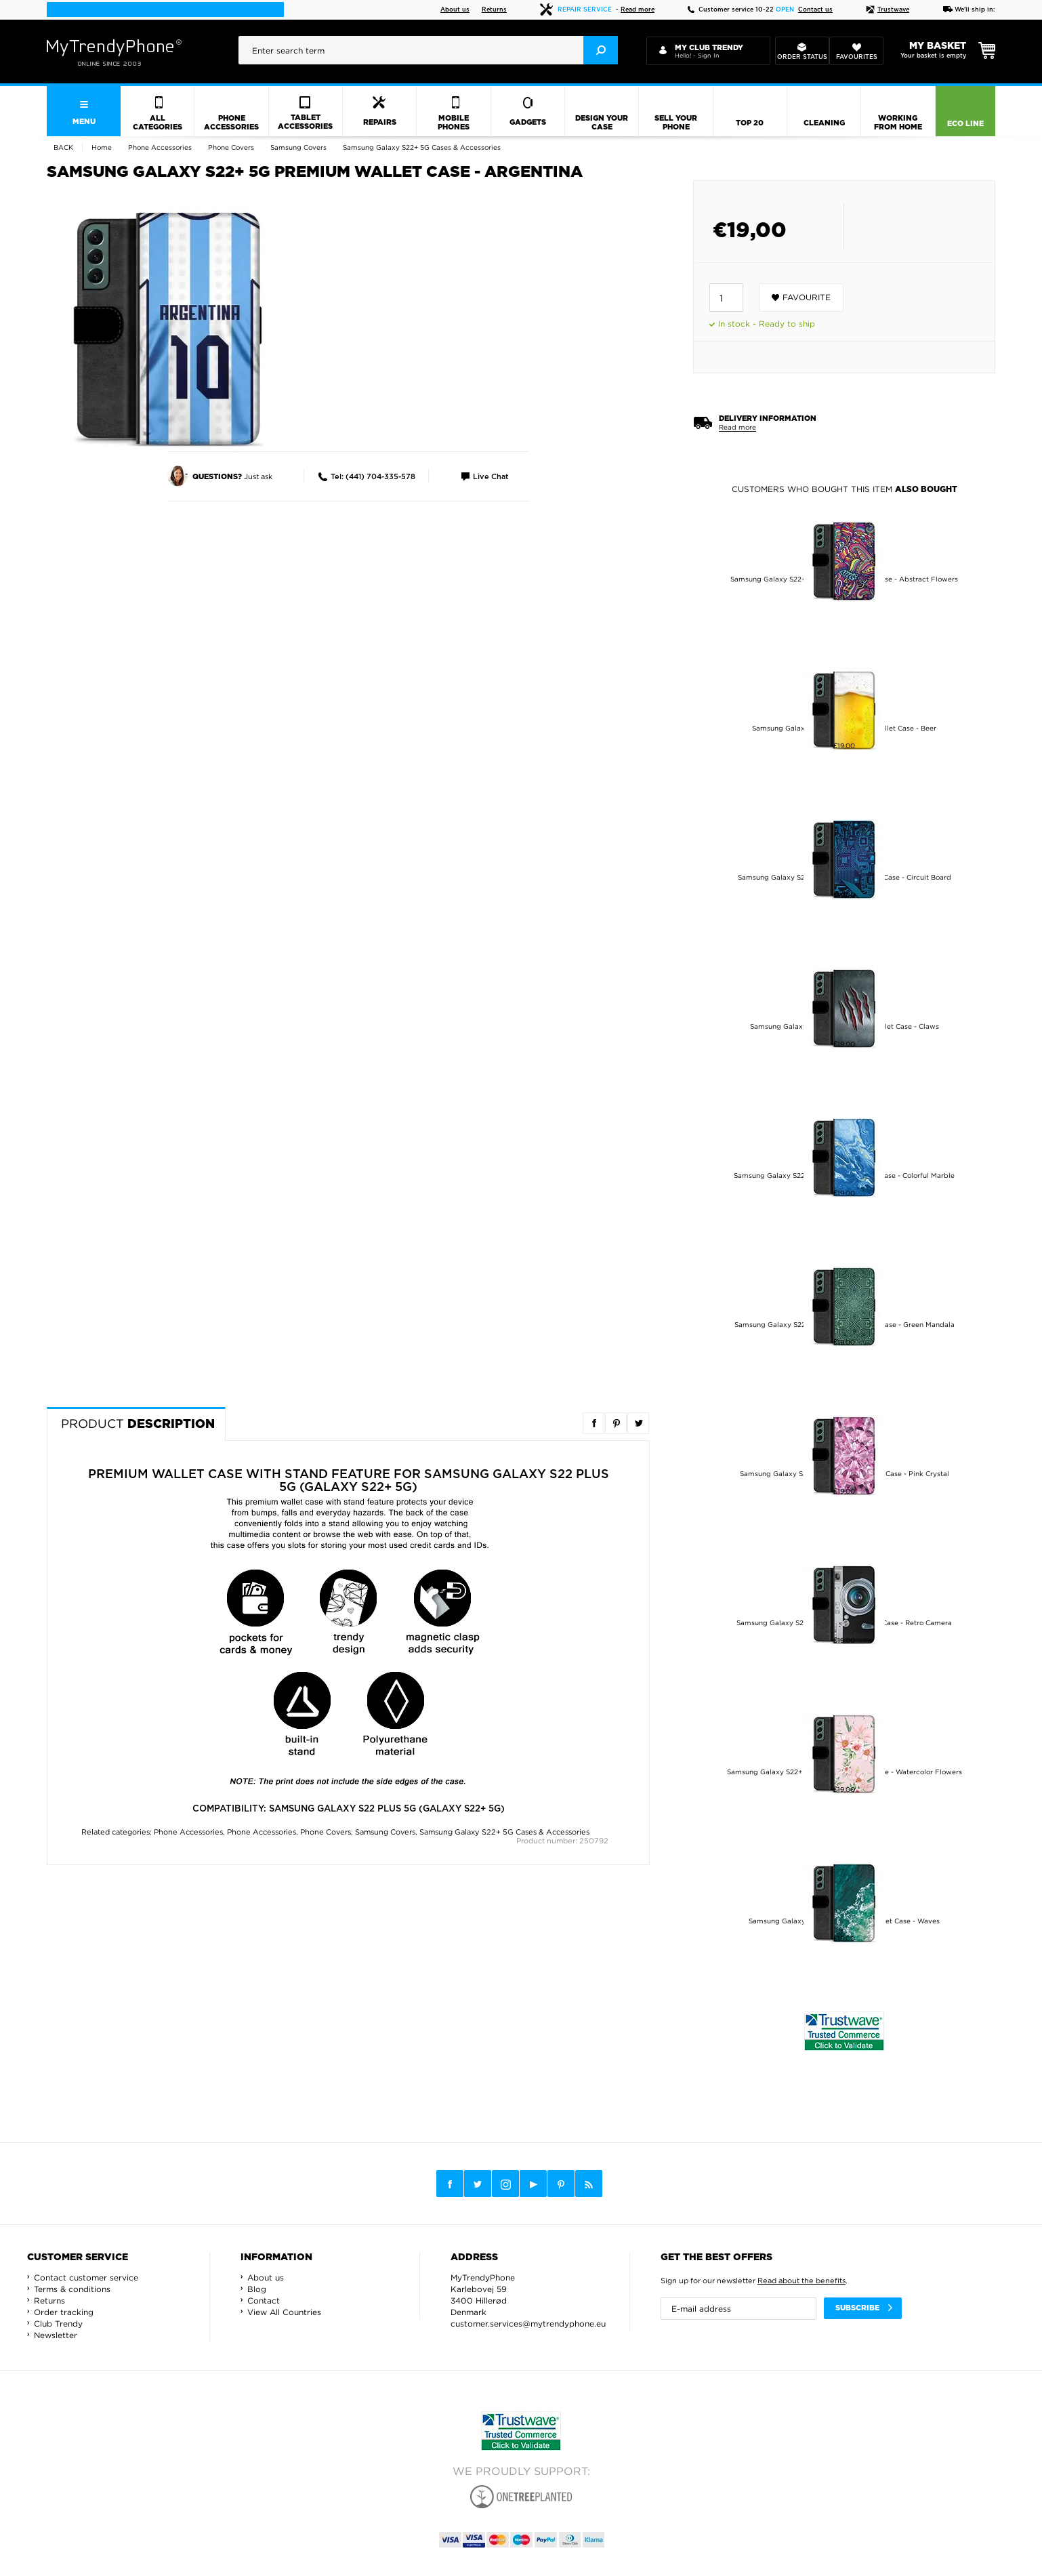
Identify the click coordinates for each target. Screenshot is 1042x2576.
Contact (263, 2300)
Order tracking (63, 2312)
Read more (637, 10)
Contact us (815, 10)
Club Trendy (58, 2323)
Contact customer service (86, 2277)
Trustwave (887, 10)
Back (63, 147)
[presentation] (428, 50)
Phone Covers (325, 1832)
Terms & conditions (72, 2289)
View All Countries (284, 2312)
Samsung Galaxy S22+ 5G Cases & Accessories (504, 1832)
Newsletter (55, 2335)
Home (101, 147)
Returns (494, 10)
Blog (256, 2289)
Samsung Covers (385, 1832)
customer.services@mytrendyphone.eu (528, 2323)
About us (455, 10)
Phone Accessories (188, 1832)
